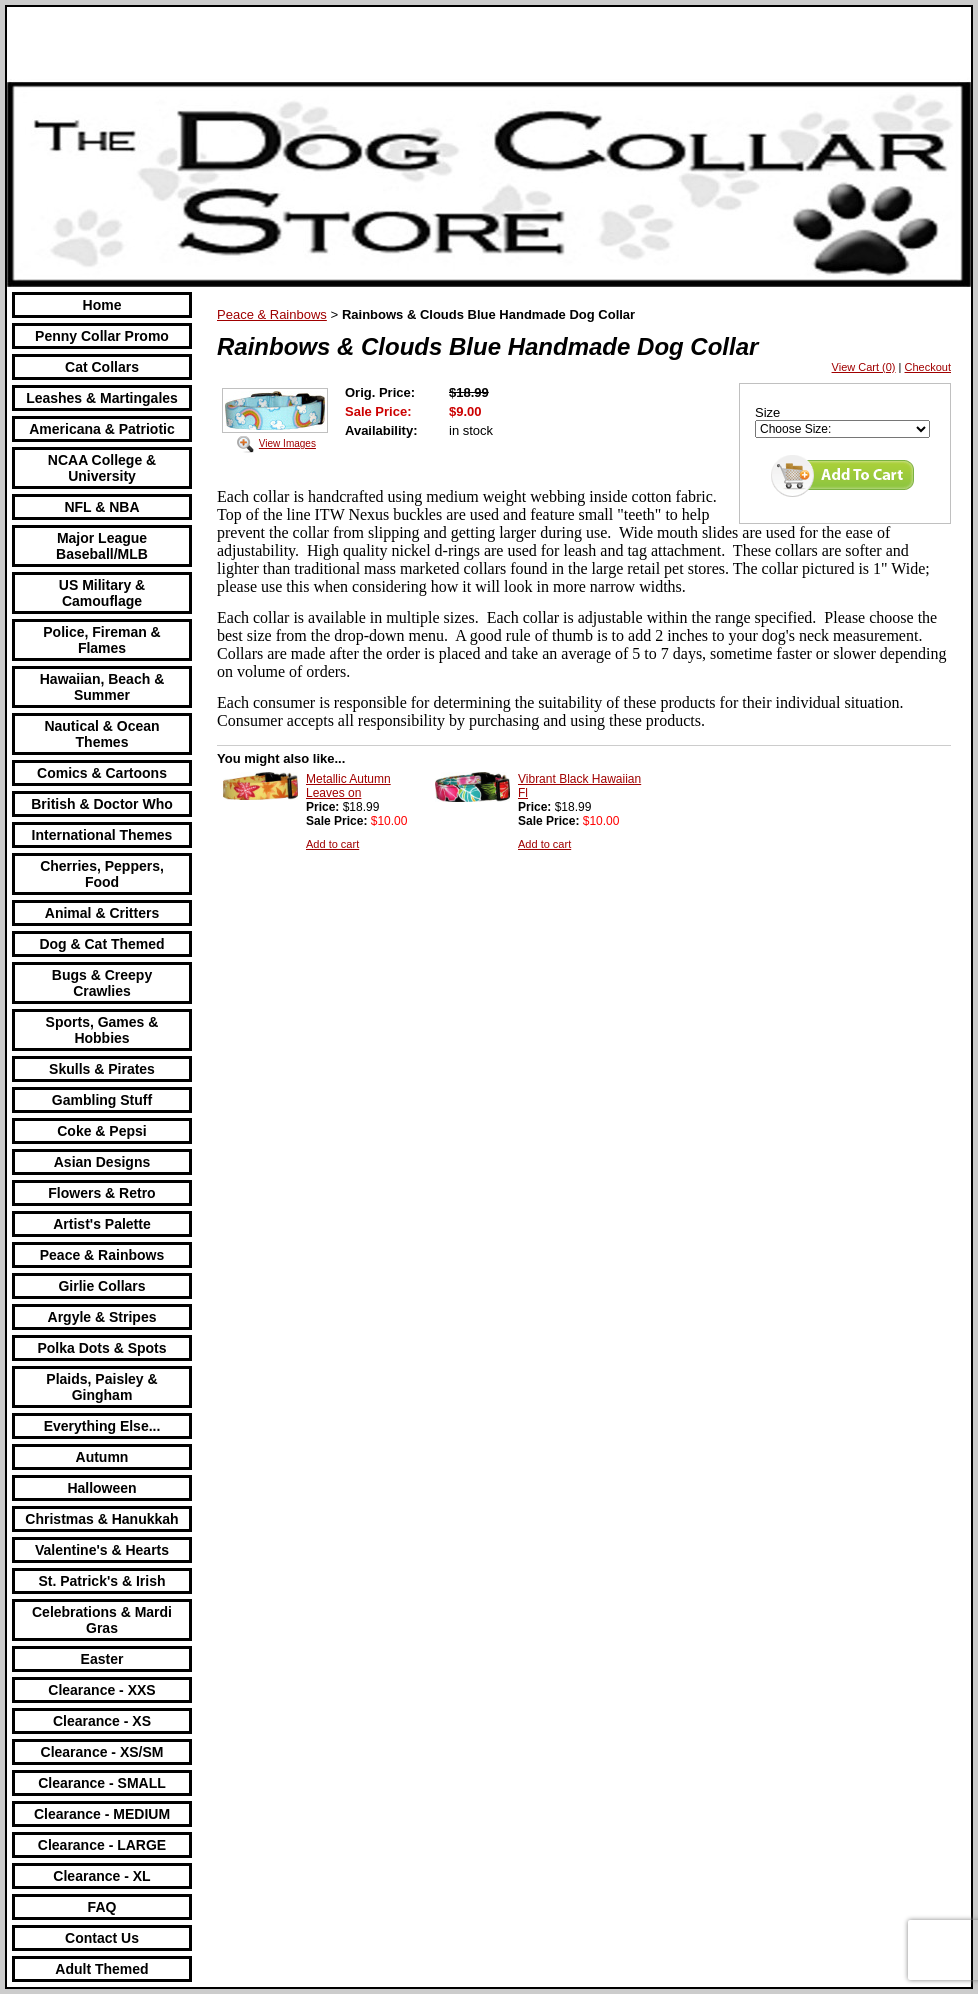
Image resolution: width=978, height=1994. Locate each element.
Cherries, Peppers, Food (102, 874)
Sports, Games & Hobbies (102, 1030)
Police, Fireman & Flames (101, 640)
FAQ (102, 1907)
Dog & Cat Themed (101, 944)
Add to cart (332, 844)
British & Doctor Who (102, 804)
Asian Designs (102, 1162)
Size (767, 412)
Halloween (101, 1488)
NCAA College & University (102, 468)
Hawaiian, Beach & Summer (102, 687)
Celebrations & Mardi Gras (102, 1620)
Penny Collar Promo (102, 336)
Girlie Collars (101, 1286)
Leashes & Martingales (102, 398)
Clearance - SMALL (102, 1783)
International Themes (102, 835)
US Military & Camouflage (102, 593)
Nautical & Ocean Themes (101, 734)
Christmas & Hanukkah (101, 1519)
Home (102, 305)
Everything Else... (102, 1426)
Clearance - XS (102, 1721)
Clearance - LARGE (102, 1845)
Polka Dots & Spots (101, 1348)
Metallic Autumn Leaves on (348, 786)
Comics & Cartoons (102, 773)
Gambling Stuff (102, 1100)
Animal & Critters (102, 913)
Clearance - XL (101, 1876)
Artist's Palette (101, 1224)
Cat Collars (102, 367)
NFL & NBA (101, 507)
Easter (102, 1659)
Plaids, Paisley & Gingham (101, 1387)
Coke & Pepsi (101, 1131)
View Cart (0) (864, 367)
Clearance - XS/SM (102, 1752)
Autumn (102, 1457)
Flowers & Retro (101, 1193)
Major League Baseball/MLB (102, 546)
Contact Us (102, 1938)
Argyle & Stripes (102, 1317)
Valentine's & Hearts (102, 1550)
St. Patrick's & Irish (101, 1581)
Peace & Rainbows (102, 1255)
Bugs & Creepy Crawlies (102, 983)
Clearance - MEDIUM (102, 1814)
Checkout (928, 367)
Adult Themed (101, 1969)
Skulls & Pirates (102, 1069)
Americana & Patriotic (102, 429)
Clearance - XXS (101, 1690)
